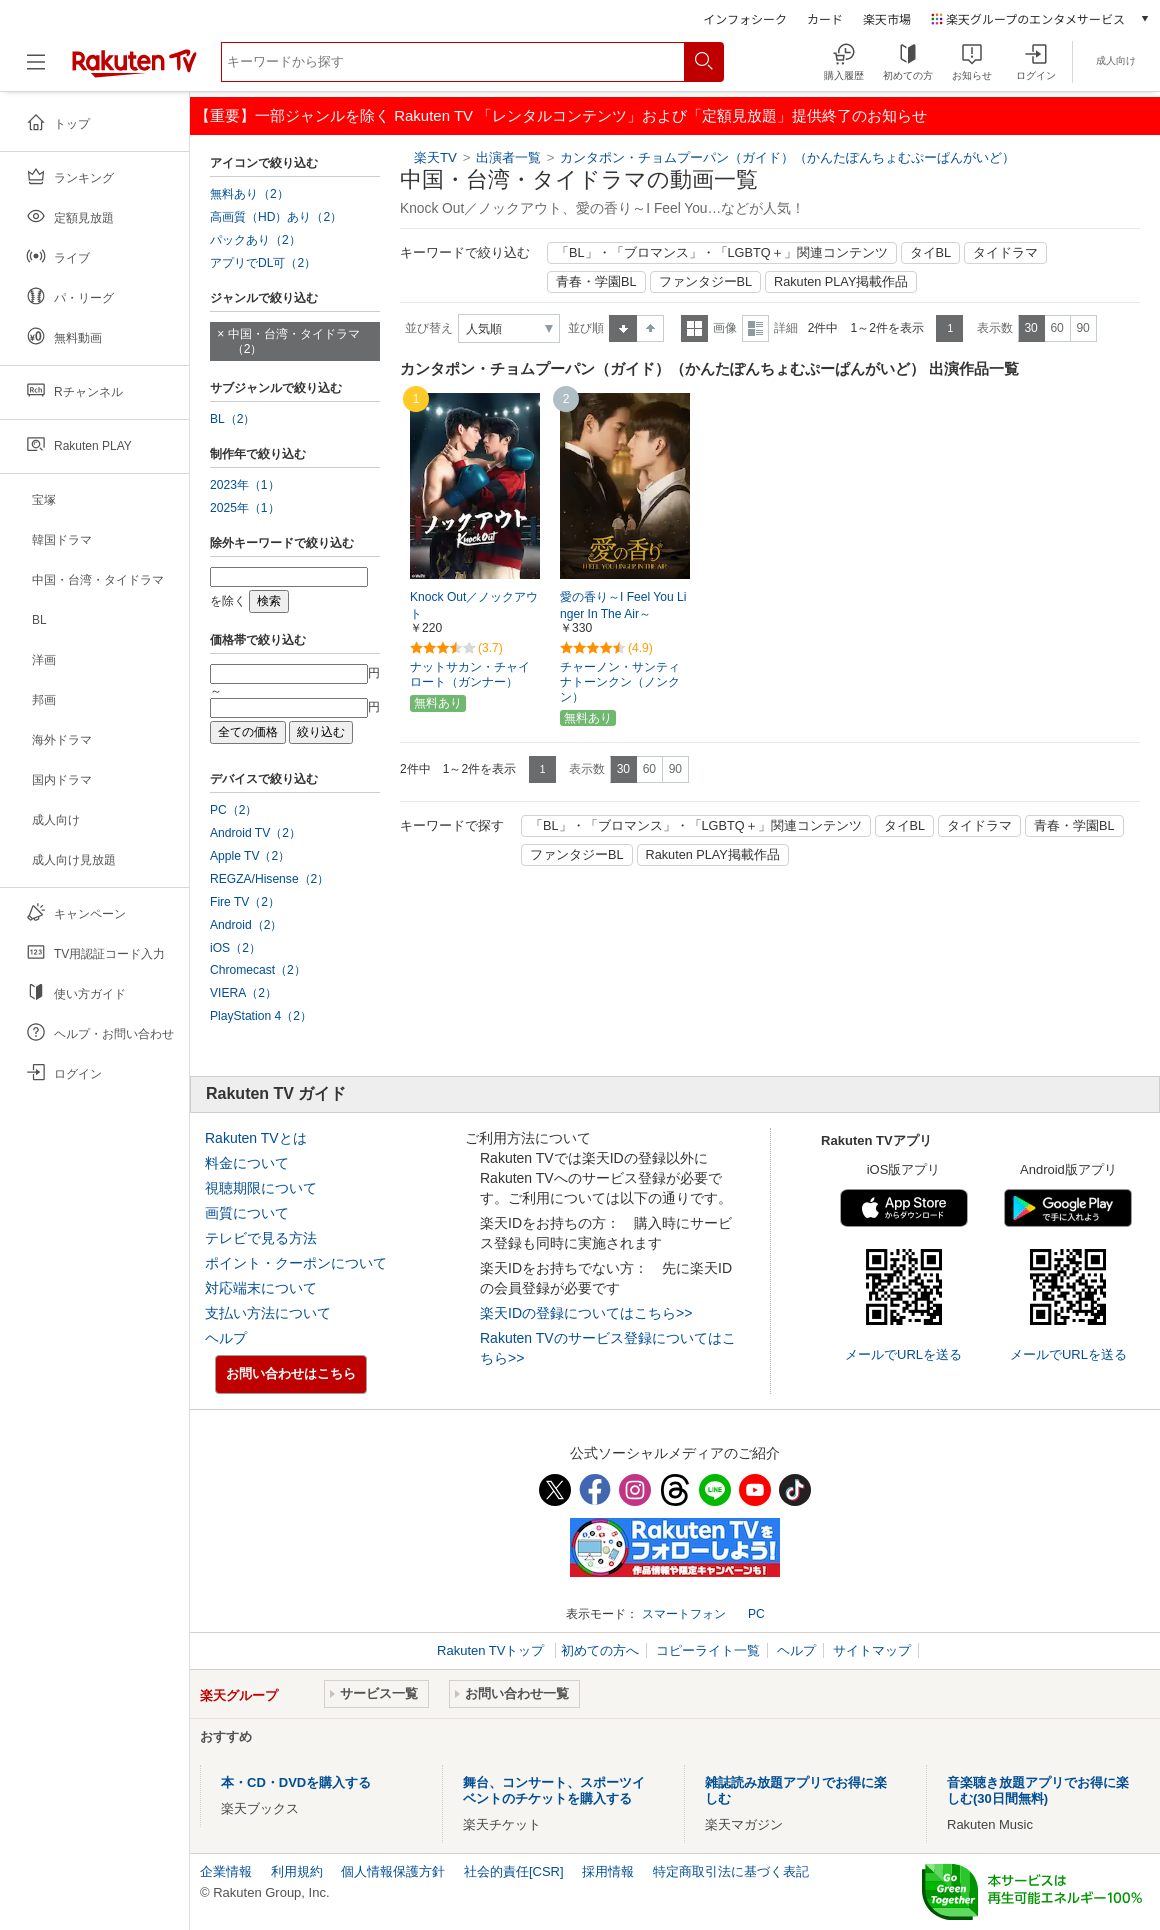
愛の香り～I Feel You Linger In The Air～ (623, 605)
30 (1030, 328)
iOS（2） (235, 948)
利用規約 (297, 1871)
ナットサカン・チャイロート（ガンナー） (470, 674)
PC (756, 1614)
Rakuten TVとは (256, 1138)
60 (1056, 328)
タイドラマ (1005, 253)
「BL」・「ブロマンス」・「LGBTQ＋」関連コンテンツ (722, 253)
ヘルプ (226, 1338)
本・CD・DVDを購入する (296, 1782)
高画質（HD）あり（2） (276, 217)
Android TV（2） (255, 833)
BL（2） (233, 419)
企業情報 (226, 1871)
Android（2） (246, 925)
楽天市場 (887, 18)
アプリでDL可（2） (263, 263)
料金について (247, 1163)
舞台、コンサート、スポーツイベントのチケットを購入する (554, 1790)
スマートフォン (684, 1614)
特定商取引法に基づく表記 (731, 1871)
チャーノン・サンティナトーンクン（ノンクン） (620, 682)
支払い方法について (268, 1313)
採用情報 (608, 1871)
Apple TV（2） (250, 856)
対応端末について (261, 1288)
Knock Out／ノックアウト (474, 605)
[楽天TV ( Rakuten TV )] (134, 69)
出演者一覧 (508, 157)
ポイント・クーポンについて (296, 1263)
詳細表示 (755, 328)
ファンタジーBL (706, 282)
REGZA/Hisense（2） (269, 879)
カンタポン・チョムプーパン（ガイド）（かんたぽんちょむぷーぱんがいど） (787, 157)
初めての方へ (600, 1650)
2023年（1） (245, 485)
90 (1082, 328)
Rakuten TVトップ (492, 1650)
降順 (650, 328)
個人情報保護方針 (393, 1871)
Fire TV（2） (245, 902)
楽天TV (435, 157)
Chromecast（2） (258, 970)
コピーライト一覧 (708, 1650)
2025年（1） (245, 508)
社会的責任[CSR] (514, 1871)
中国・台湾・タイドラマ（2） (294, 341)
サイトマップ (872, 1650)
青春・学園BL (596, 282)
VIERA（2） (243, 993)
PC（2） (234, 810)
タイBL (931, 253)
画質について (247, 1213)
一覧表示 (694, 328)
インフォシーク (745, 18)
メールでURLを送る (903, 1354)
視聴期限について (261, 1188)
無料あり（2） (249, 194)
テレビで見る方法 (261, 1238)
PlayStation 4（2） (261, 1016)
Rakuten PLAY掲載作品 (841, 282)
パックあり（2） (255, 240)
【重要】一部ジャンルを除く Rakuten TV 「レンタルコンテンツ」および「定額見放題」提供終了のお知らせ (561, 115)
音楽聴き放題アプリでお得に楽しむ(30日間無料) (1038, 1790)
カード (825, 18)
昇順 (623, 328)
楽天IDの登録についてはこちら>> (586, 1313)
